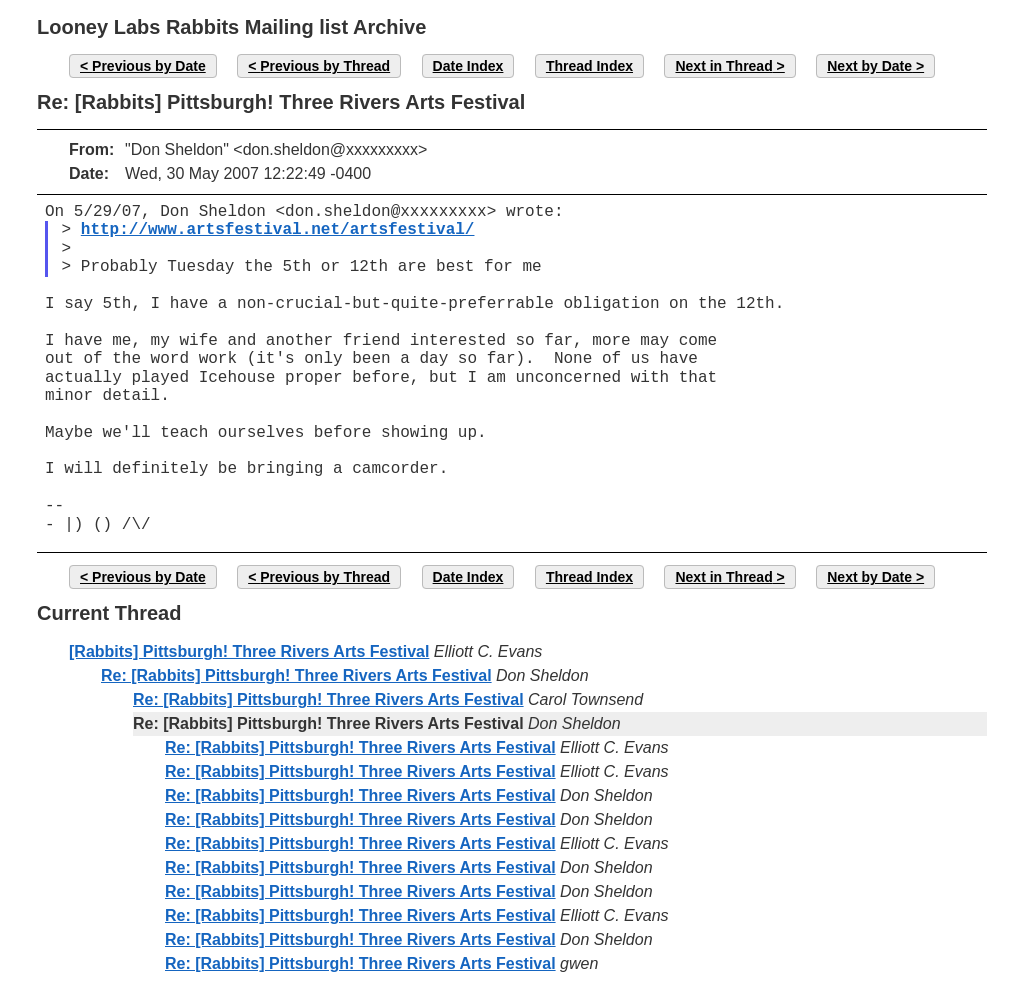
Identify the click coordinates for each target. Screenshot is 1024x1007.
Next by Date (869, 66)
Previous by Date (149, 66)
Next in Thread (723, 66)
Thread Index (589, 66)
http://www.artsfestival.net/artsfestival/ (278, 230)
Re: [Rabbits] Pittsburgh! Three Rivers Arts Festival (296, 675)
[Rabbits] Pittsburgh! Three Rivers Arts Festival (249, 651)
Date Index (468, 66)
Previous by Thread (325, 66)
